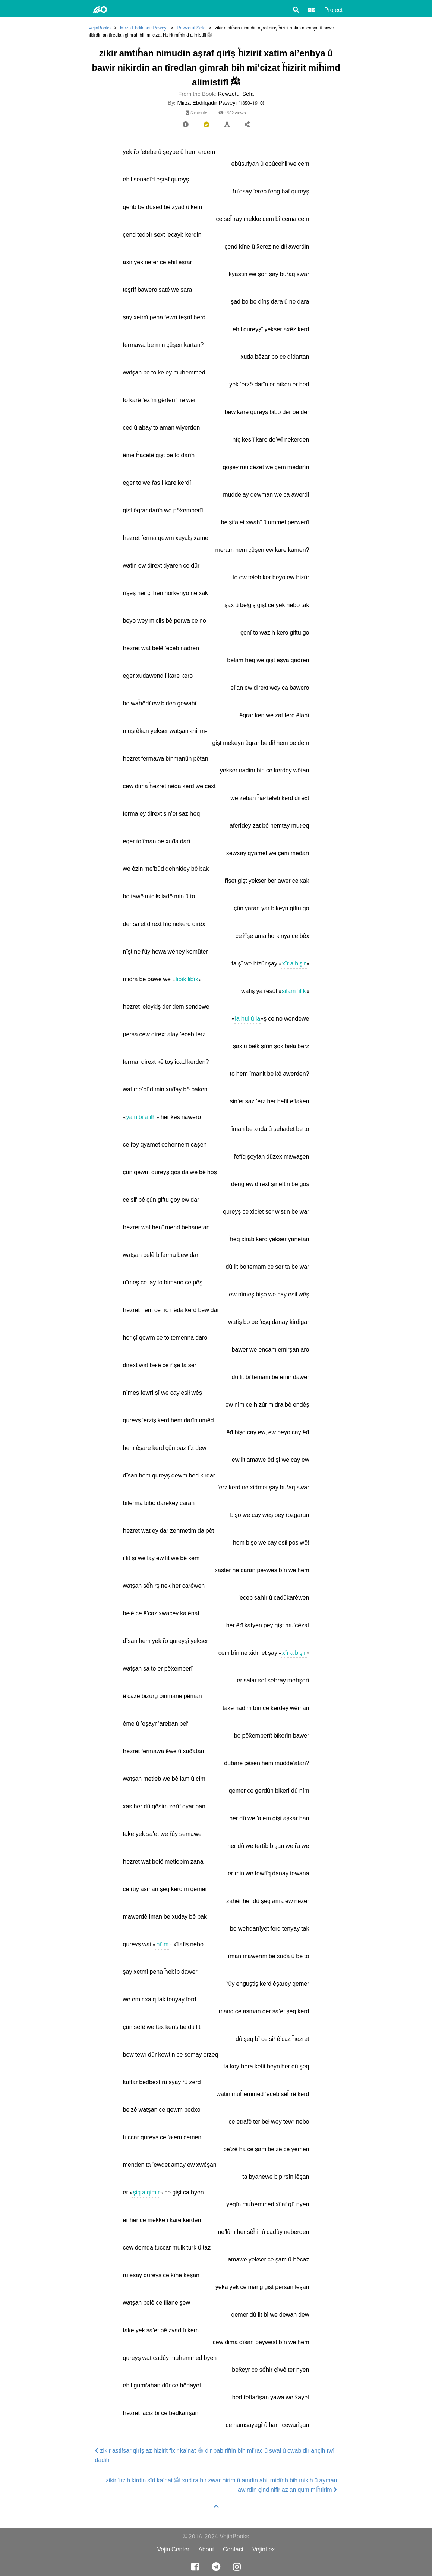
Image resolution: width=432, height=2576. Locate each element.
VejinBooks (100, 27)
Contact (233, 2549)
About (206, 2549)
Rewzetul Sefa (191, 27)
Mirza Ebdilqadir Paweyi (143, 27)
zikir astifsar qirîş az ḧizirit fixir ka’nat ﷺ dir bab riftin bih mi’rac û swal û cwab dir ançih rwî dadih (215, 2455)
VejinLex (263, 2549)
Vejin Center (173, 2549)
